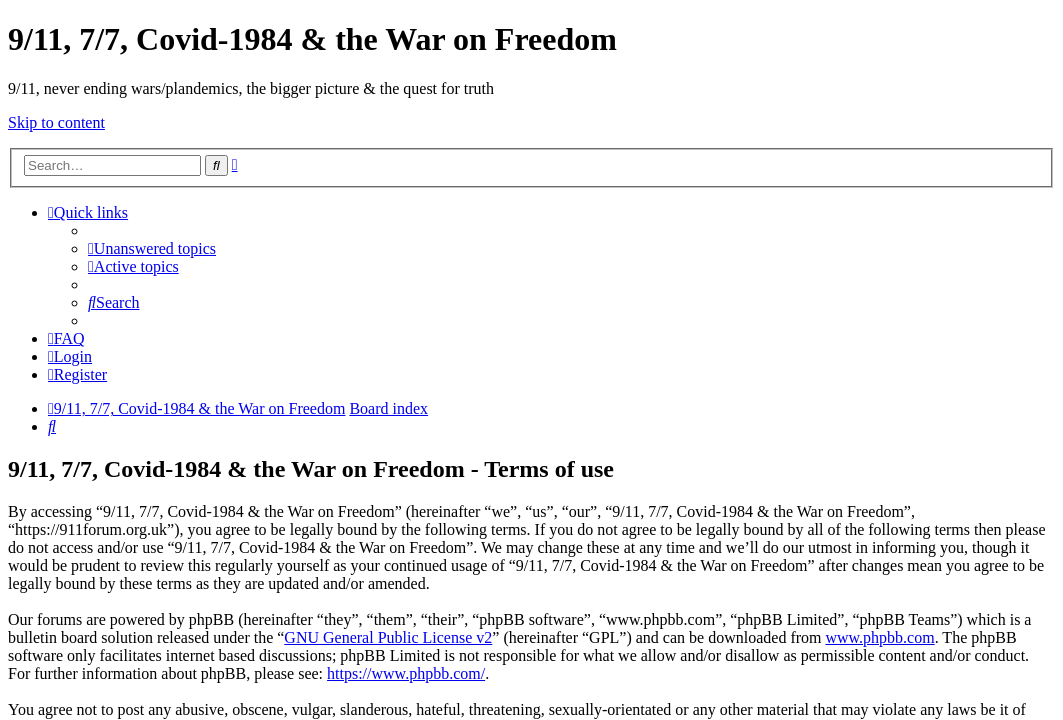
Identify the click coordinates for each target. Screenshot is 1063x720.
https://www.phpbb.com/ (406, 673)
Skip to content (56, 122)
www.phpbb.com (879, 637)
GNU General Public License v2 (388, 637)
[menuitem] (152, 248)
